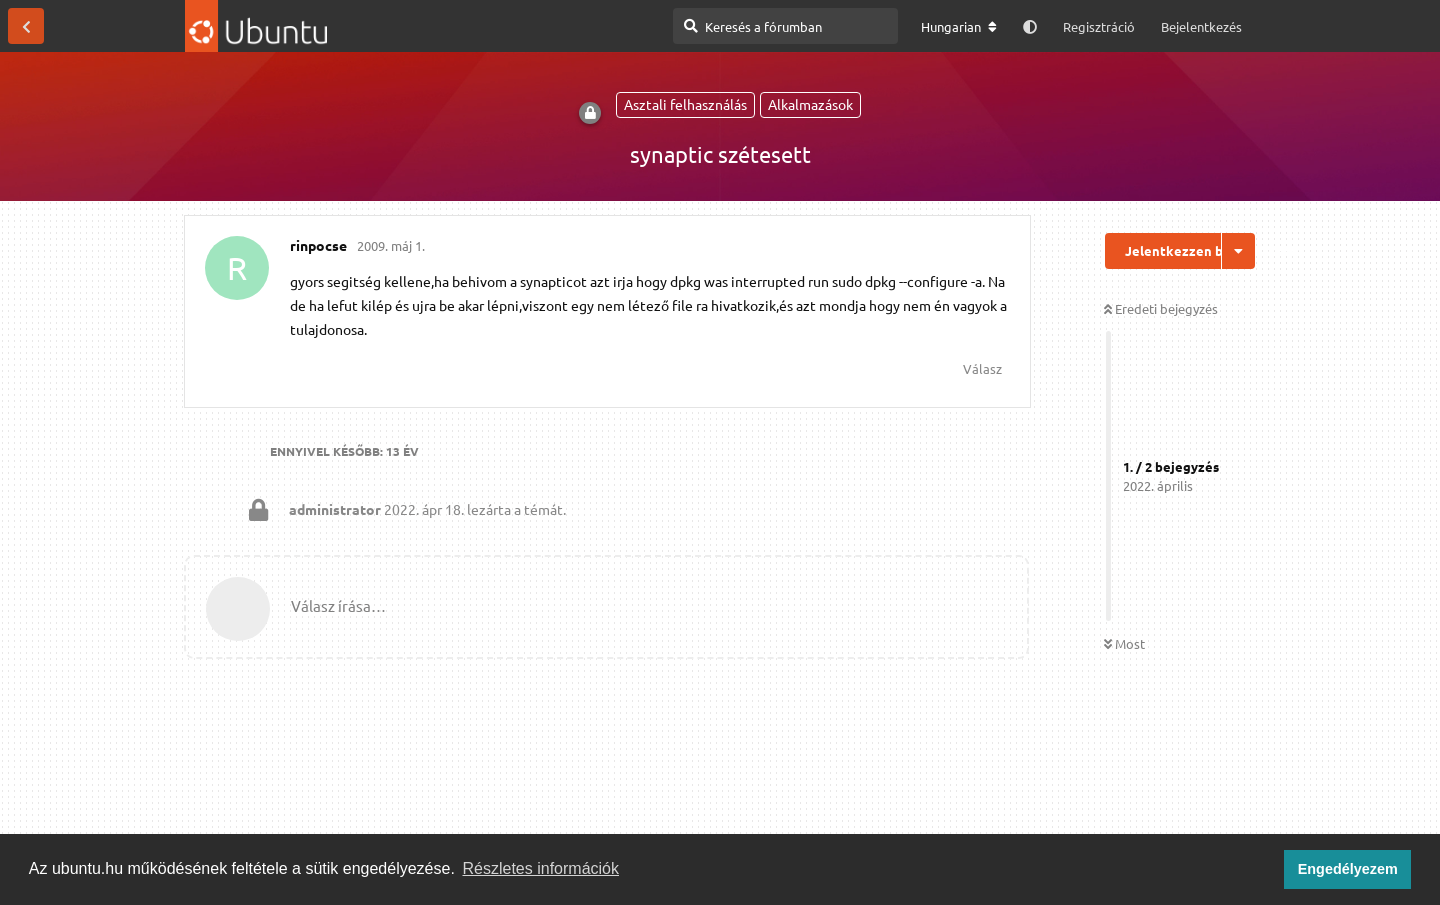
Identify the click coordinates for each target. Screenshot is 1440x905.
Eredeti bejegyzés (1161, 308)
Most (1124, 643)
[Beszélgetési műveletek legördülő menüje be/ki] (1238, 251)
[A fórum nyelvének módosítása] (959, 27)
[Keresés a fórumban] (785, 26)
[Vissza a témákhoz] (26, 26)
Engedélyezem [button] (1348, 869)
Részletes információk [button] (541, 868)
